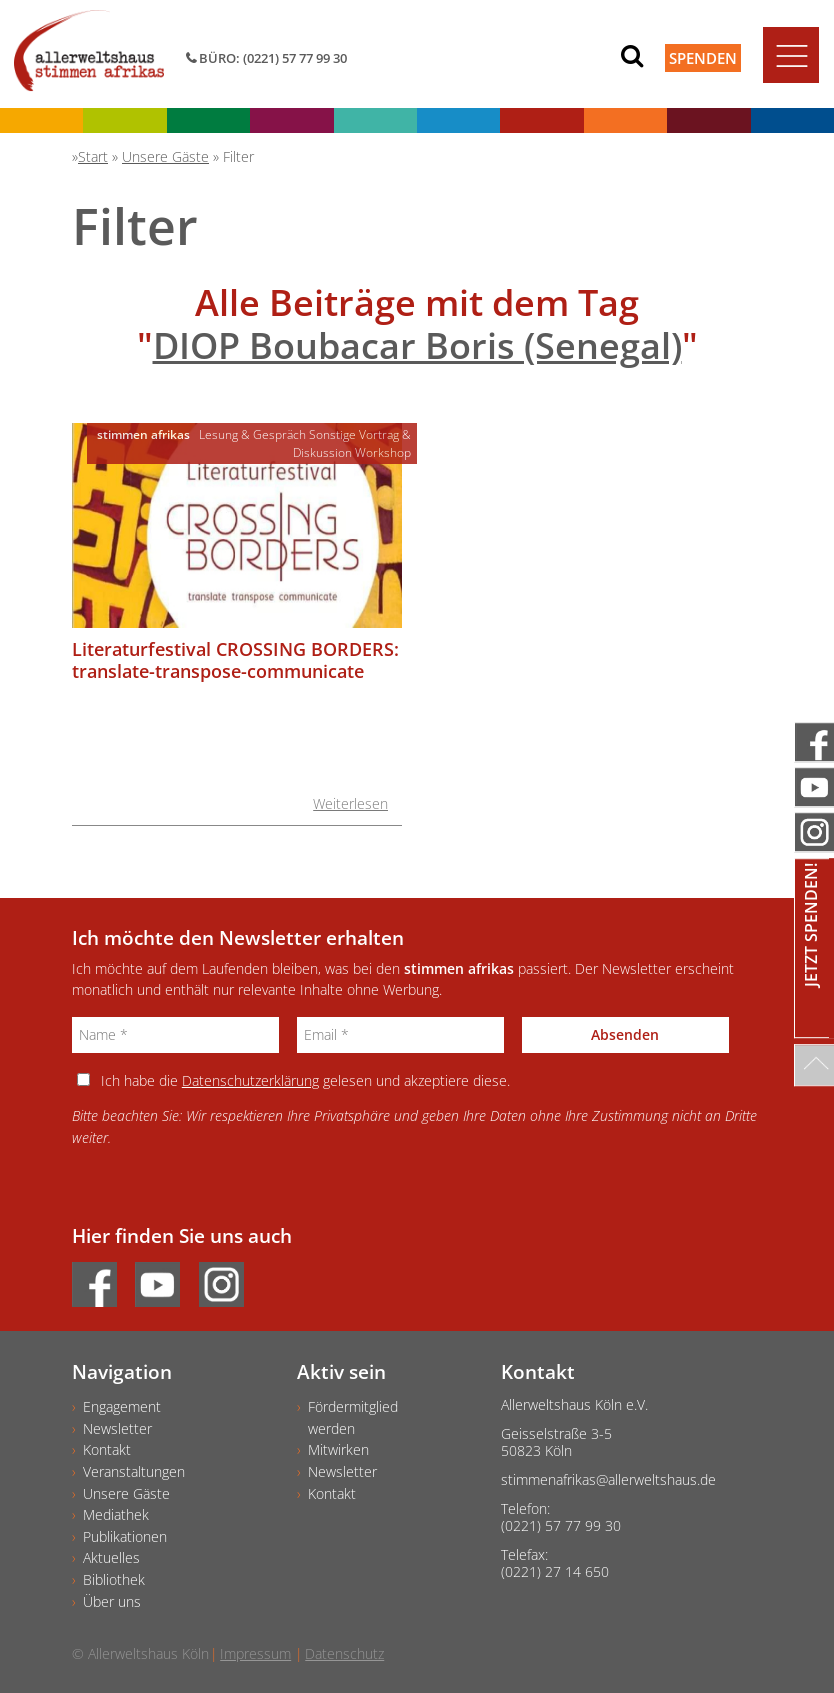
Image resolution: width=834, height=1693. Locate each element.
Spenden (703, 58)
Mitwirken (338, 1449)
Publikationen (125, 1536)
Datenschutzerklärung (250, 1080)
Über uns (112, 1601)
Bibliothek (114, 1579)
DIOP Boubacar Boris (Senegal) (417, 345)
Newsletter (117, 1428)
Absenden (625, 1034)
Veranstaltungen (134, 1471)
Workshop (383, 452)
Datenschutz (344, 1653)
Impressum (255, 1653)
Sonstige (332, 434)
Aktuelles (111, 1557)
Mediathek (116, 1514)
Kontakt (107, 1449)
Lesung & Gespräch (252, 434)
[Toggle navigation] (791, 55)
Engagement (122, 1406)
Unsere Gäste (126, 1493)
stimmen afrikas (143, 434)
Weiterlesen (350, 803)
